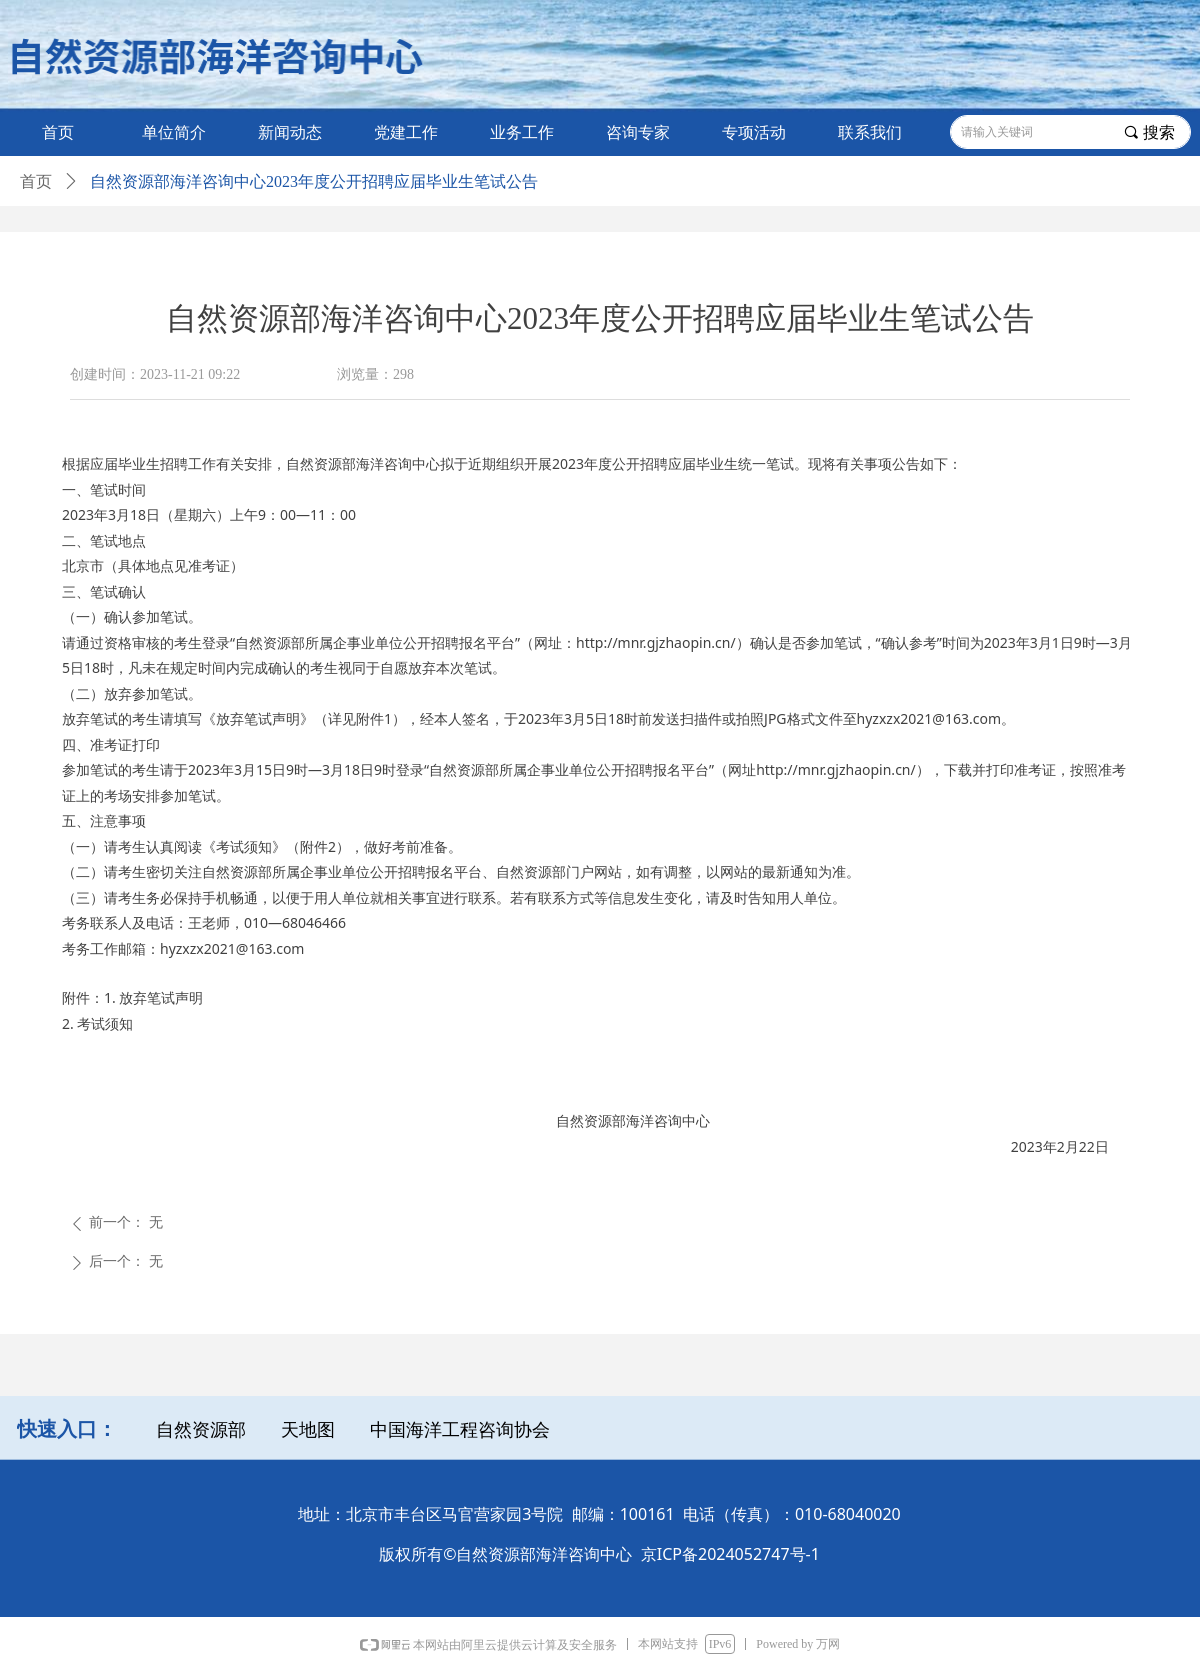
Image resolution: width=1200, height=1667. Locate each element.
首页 (36, 181)
